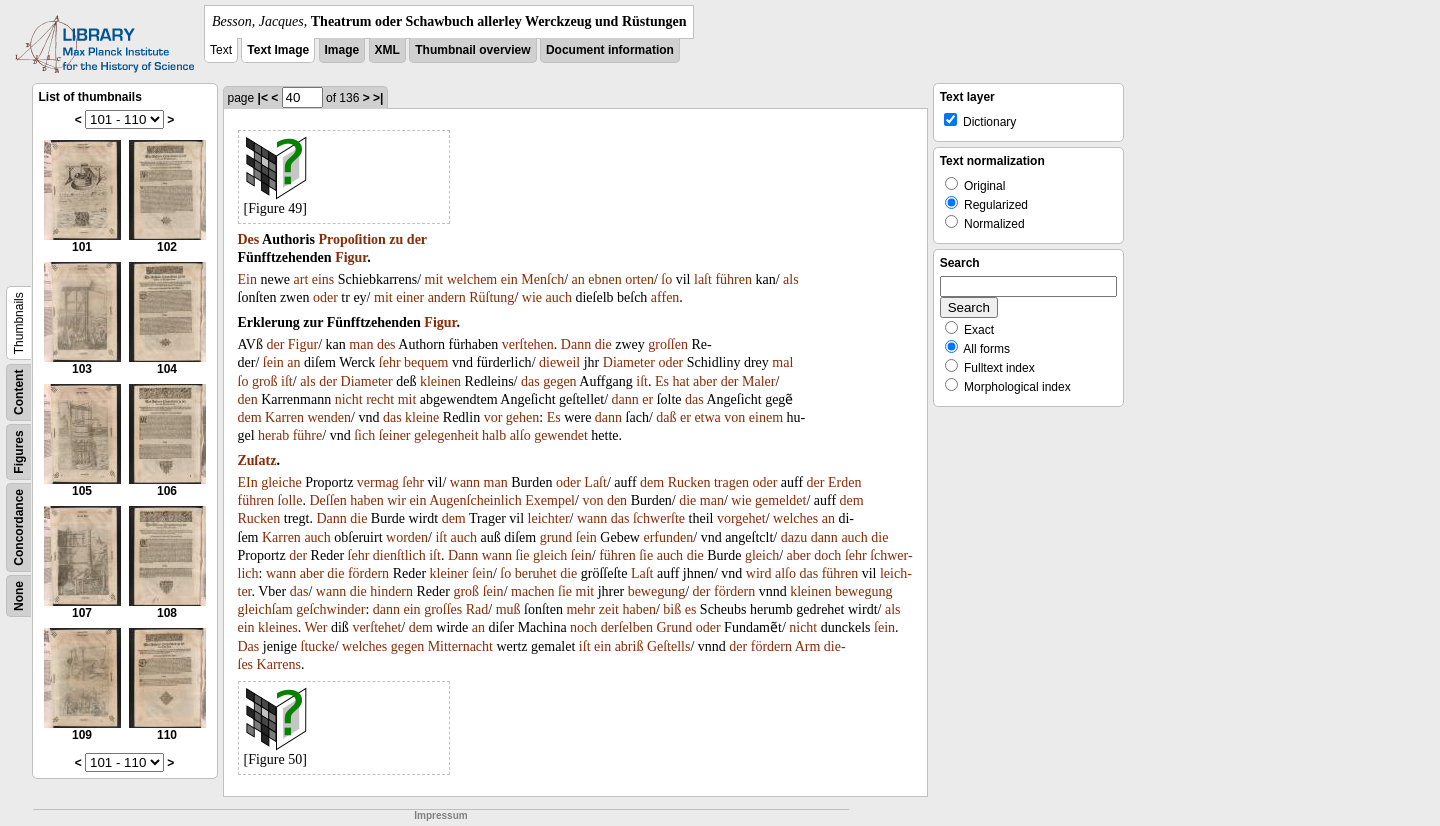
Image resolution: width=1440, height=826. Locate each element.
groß (265, 381)
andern (447, 297)
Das (249, 646)
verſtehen (528, 344)
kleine (422, 417)
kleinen (440, 381)
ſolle (290, 500)
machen (533, 591)
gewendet (561, 435)
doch (827, 555)
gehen (522, 417)
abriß (629, 646)
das (530, 381)
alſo (520, 435)
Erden (844, 482)
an (578, 279)
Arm (808, 646)
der (417, 239)
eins (323, 279)
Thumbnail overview (472, 50)
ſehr (390, 362)
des (386, 344)
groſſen (668, 344)
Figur (351, 257)
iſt (287, 381)
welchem (472, 279)
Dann (576, 344)
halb (494, 435)
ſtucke (318, 646)
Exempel (550, 500)
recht (380, 399)
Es (662, 381)
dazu (794, 537)
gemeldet (780, 500)
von (734, 417)
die (603, 344)
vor (493, 417)
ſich (364, 435)
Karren (284, 417)
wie (532, 297)
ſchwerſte (659, 518)
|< (263, 98)
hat (680, 381)
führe (308, 435)
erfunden (668, 537)
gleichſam (265, 609)
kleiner (449, 573)
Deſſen (327, 500)
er (647, 399)
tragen (731, 482)
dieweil (559, 362)
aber (705, 381)
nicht (349, 399)
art (301, 279)
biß (672, 609)
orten (639, 279)
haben (366, 500)
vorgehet (741, 518)
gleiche (281, 482)
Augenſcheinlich (475, 500)
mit (434, 279)
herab (273, 435)
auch (558, 297)
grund (556, 537)
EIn (248, 482)
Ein (247, 279)
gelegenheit (446, 435)
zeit (609, 609)
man (361, 344)
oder (325, 297)
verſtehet (376, 627)
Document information (610, 50)
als (791, 279)
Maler (758, 381)
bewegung (657, 591)
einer (410, 297)
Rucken (689, 482)
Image (342, 50)
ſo (666, 279)
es (691, 609)
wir (396, 500)
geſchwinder (330, 609)
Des (249, 239)
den (248, 399)
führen (733, 279)
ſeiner (395, 435)
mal (782, 362)
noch (583, 627)
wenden (329, 417)
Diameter (629, 362)
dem (250, 417)
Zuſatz (257, 460)
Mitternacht (460, 646)
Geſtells (669, 646)
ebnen (604, 279)
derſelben (627, 627)
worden (407, 537)
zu (396, 239)
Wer (316, 627)
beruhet (536, 573)
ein (509, 279)
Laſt (595, 482)
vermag (378, 482)
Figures (19, 451)
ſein (273, 362)
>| (378, 98)
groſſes (443, 609)
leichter (549, 518)
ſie (523, 555)
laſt (703, 279)
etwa (707, 417)
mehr (580, 609)
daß (666, 417)
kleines (278, 627)
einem (766, 417)
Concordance (19, 527)
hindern (391, 591)
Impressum (440, 815)
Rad (477, 609)
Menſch (542, 279)
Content (19, 392)
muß (508, 609)
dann (625, 399)
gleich (550, 555)
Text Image (278, 50)
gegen (559, 381)
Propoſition (351, 239)
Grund (674, 627)
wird (759, 573)
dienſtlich (399, 555)
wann (465, 482)
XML (387, 50)
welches (795, 518)
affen (665, 297)
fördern (368, 573)
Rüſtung (491, 297)
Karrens (279, 664)
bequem (426, 362)
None (19, 596)
